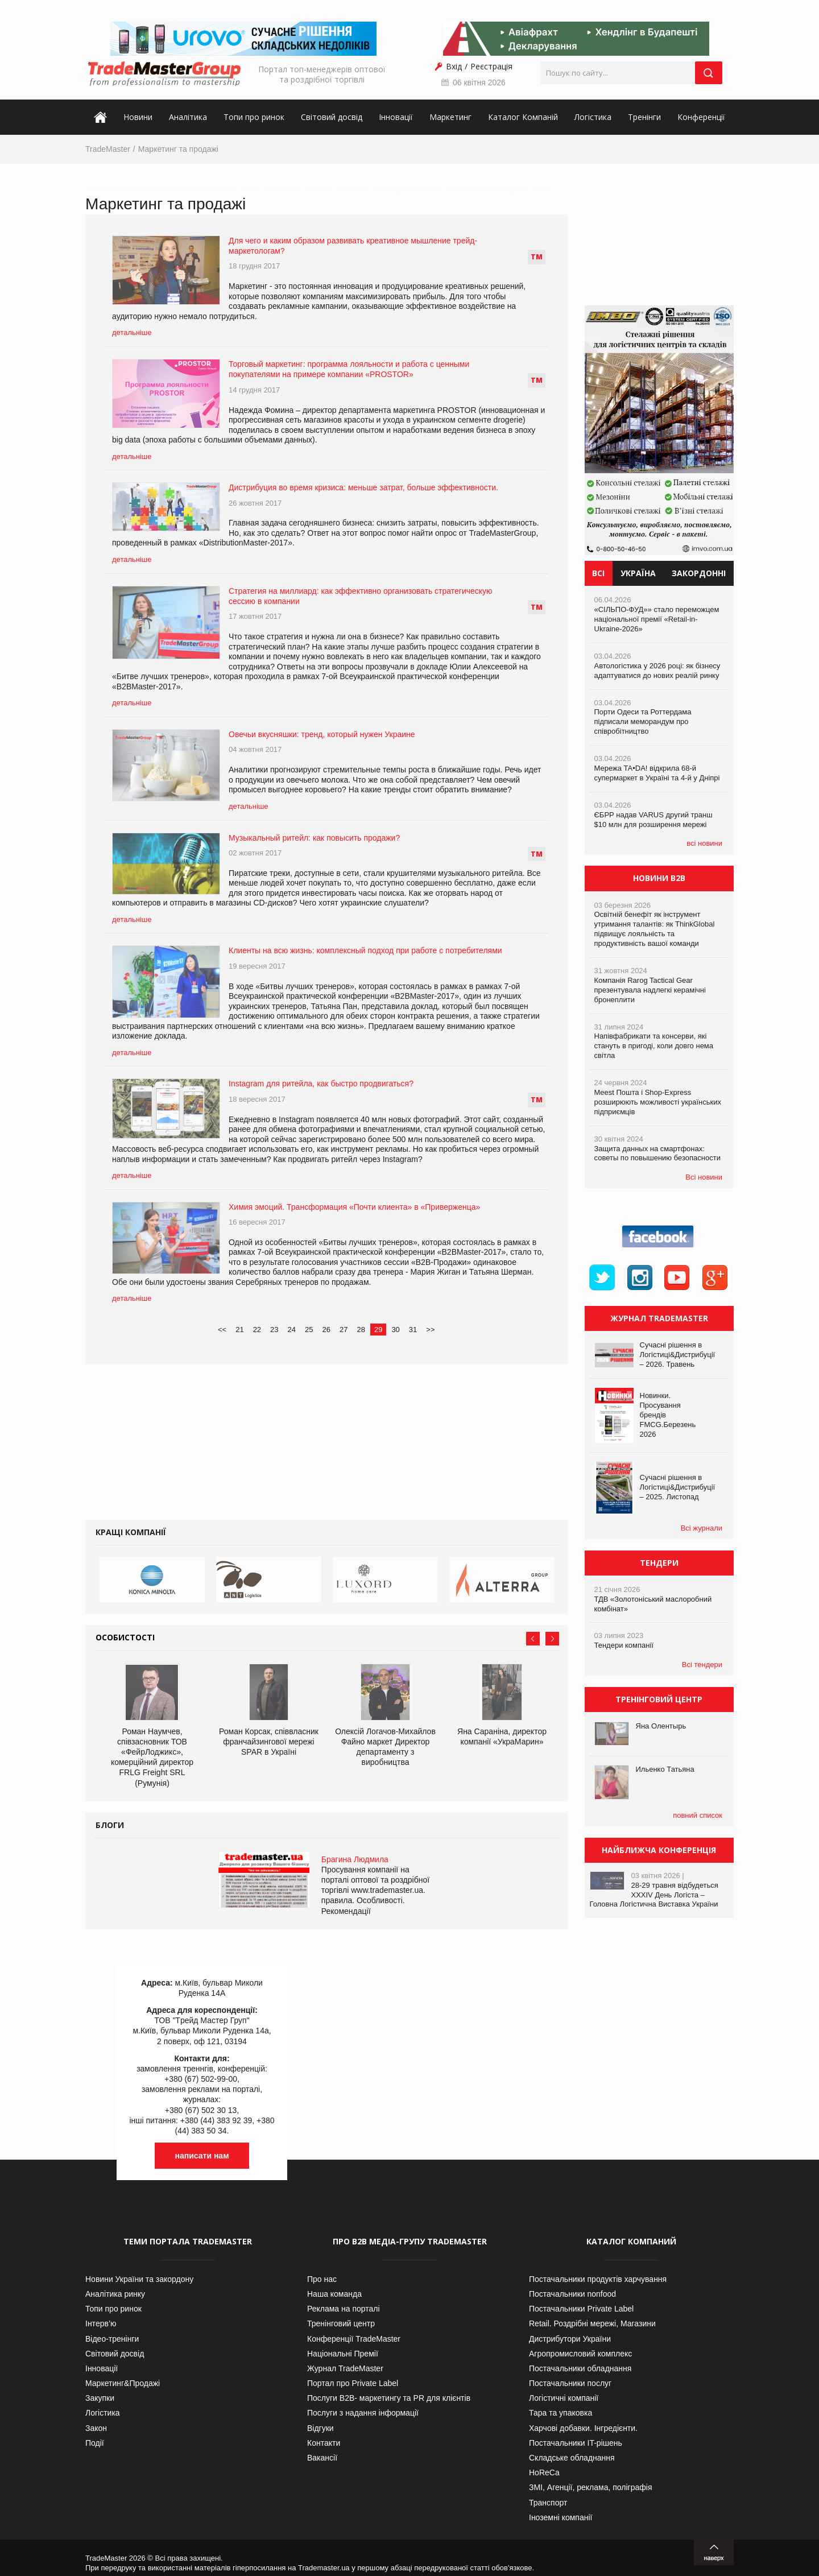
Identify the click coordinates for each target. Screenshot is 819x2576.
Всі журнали (701, 1528)
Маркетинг (450, 116)
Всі (598, 573)
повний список (697, 1815)
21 (239, 1329)
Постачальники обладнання (580, 2368)
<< (222, 1329)
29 (378, 1329)
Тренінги (644, 116)
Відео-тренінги (112, 2338)
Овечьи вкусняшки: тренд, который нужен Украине (322, 734)
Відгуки (320, 2428)
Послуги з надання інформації (363, 2412)
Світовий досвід (331, 116)
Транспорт (548, 2502)
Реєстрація (491, 66)
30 (395, 1329)
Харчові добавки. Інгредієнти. (583, 2428)
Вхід (454, 66)
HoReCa (544, 2472)
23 (274, 1329)
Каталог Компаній (523, 116)
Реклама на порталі (343, 2308)
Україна (638, 573)
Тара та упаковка (560, 2412)
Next (552, 1638)
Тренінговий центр (341, 2323)
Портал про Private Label (352, 2383)
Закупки (99, 2398)
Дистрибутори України (570, 2338)
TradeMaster (107, 149)
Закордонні (699, 573)
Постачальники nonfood (572, 2293)
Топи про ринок (254, 116)
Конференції (701, 116)
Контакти (323, 2442)
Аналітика (188, 116)
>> (430, 1329)
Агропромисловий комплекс (580, 2353)
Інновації (396, 116)
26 (326, 1329)
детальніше (132, 332)
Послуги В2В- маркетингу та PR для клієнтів (388, 2398)
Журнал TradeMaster (345, 2368)
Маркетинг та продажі (178, 149)
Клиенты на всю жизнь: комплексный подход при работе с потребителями (365, 950)
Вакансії (322, 2457)
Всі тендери (702, 1664)
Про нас (322, 2279)
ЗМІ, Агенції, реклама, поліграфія (590, 2487)
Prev (533, 1638)
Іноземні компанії (560, 2517)
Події (94, 2442)
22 (257, 1329)
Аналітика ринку (115, 2293)
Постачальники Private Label (581, 2308)
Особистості (125, 1637)
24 (292, 1329)
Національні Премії (342, 2353)
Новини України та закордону (139, 2279)
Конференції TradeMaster (353, 2338)
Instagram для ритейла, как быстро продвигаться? (321, 1083)
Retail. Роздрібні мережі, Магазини (592, 2323)
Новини (137, 116)
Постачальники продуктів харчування (598, 2279)
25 (309, 1329)
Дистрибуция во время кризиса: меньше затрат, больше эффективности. (363, 487)
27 (344, 1329)
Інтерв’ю (101, 2323)
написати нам (202, 2155)
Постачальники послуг (570, 2383)
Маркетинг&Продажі (122, 2383)
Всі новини (703, 1177)
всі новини (704, 843)
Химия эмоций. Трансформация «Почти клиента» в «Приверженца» (354, 1206)
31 (413, 1329)
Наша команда (334, 2293)
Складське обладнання (572, 2457)
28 (361, 1329)
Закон (96, 2428)
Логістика (592, 116)
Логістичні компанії (563, 2398)
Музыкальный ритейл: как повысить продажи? (314, 837)
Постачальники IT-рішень (575, 2442)
